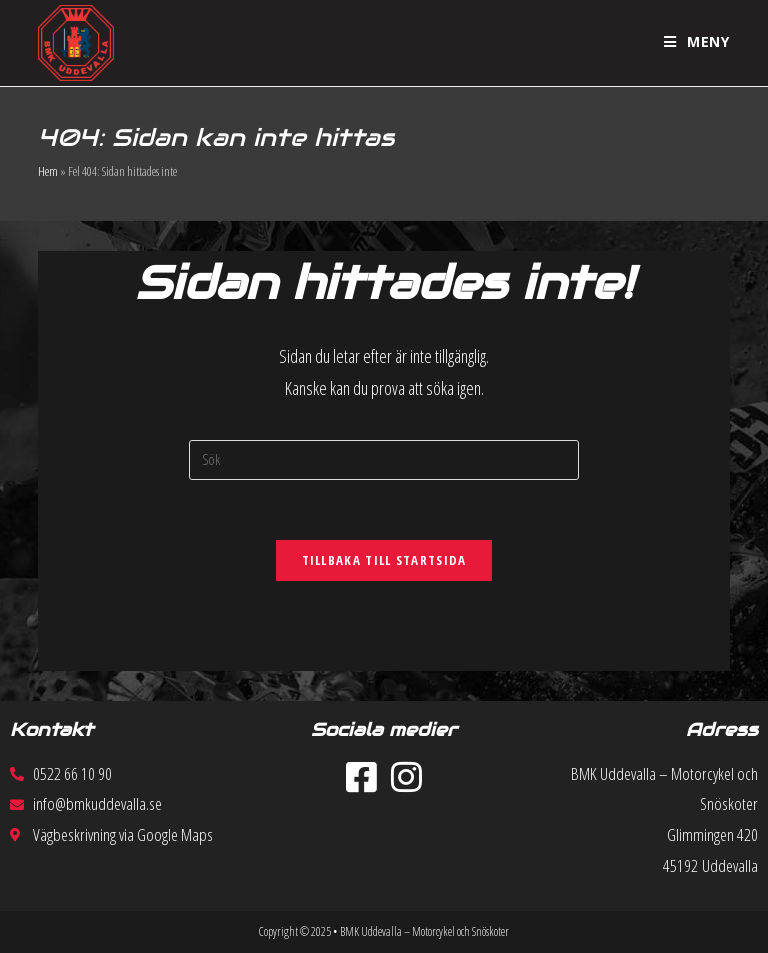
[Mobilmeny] (697, 42)
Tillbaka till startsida (384, 560)
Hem (48, 171)
